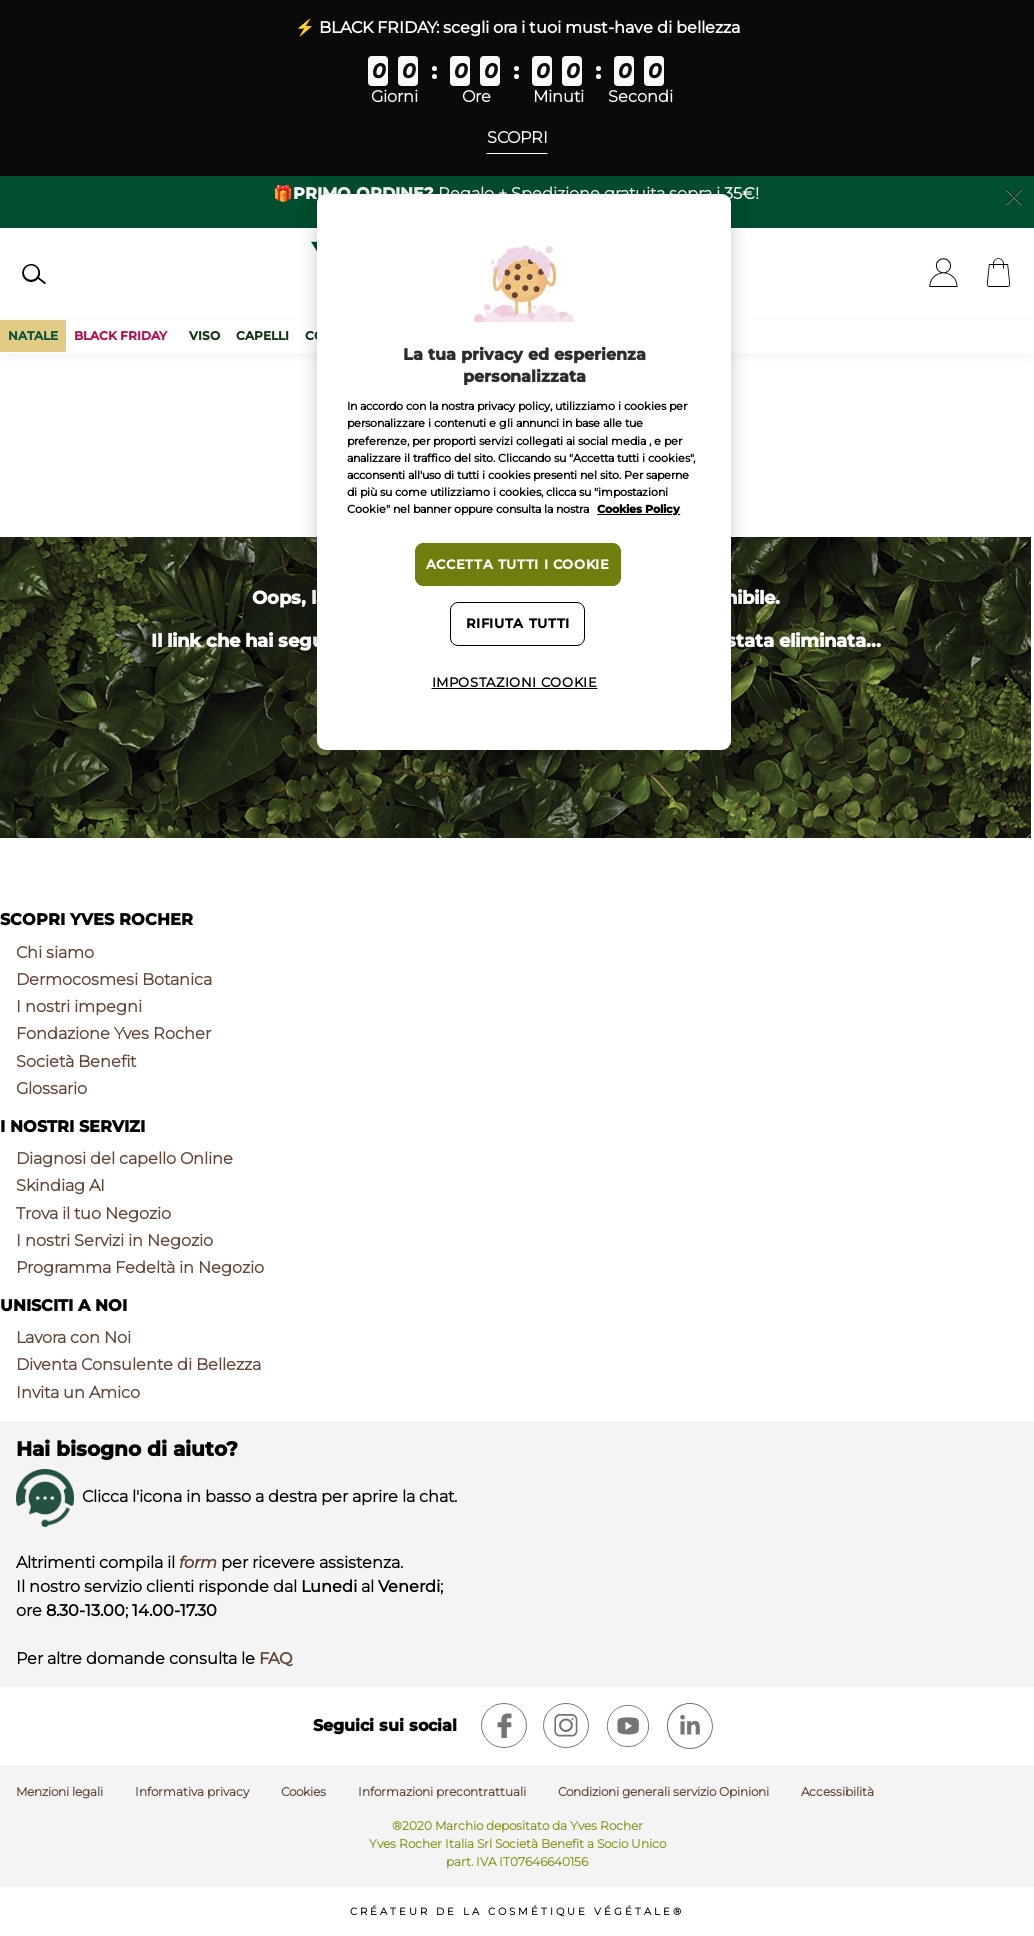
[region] (524, 472)
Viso (204, 335)
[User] (943, 274)
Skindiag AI (60, 1185)
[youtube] (628, 1726)
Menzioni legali (59, 1791)
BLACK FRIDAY (123, 335)
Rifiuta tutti (518, 623)
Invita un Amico (78, 1392)
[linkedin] (690, 1726)
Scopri (517, 137)
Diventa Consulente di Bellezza (138, 1364)
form (198, 1562)
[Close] (1014, 195)
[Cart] (998, 274)
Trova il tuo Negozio (93, 1213)
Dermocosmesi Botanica (114, 979)
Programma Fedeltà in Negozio (140, 1267)
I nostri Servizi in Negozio (114, 1240)
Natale (33, 335)
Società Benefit (76, 1061)
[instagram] (566, 1726)
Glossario (51, 1088)
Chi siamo (55, 952)
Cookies (303, 1791)
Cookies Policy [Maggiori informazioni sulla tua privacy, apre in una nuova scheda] (638, 509)
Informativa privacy (192, 1791)
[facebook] (504, 1726)
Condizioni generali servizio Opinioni (663, 1791)
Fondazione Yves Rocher (113, 1033)
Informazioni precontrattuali (442, 1791)
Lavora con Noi (73, 1337)
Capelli (262, 335)
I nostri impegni (79, 1006)
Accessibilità (837, 1791)
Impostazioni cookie (515, 682)
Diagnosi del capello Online (124, 1158)
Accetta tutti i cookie (518, 564)
